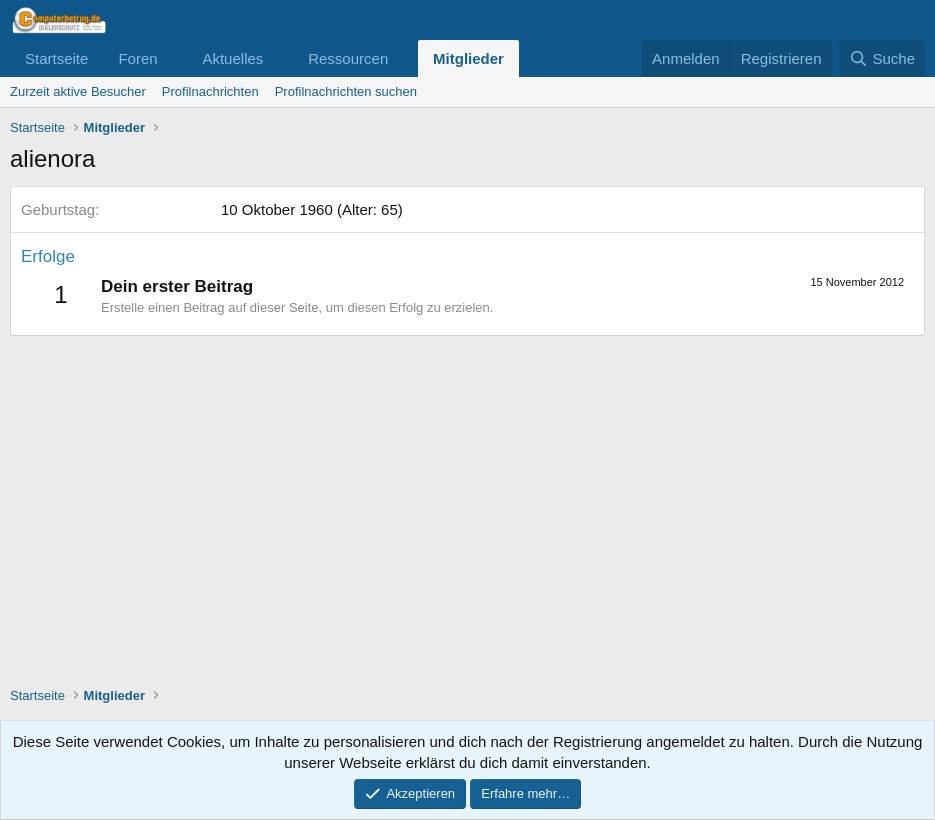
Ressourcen (348, 58)
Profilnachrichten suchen (346, 91)
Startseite (56, 58)
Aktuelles (232, 58)
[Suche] (882, 58)
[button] (173, 58)
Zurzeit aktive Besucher (78, 91)
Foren (137, 58)
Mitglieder (468, 58)
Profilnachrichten (210, 91)
